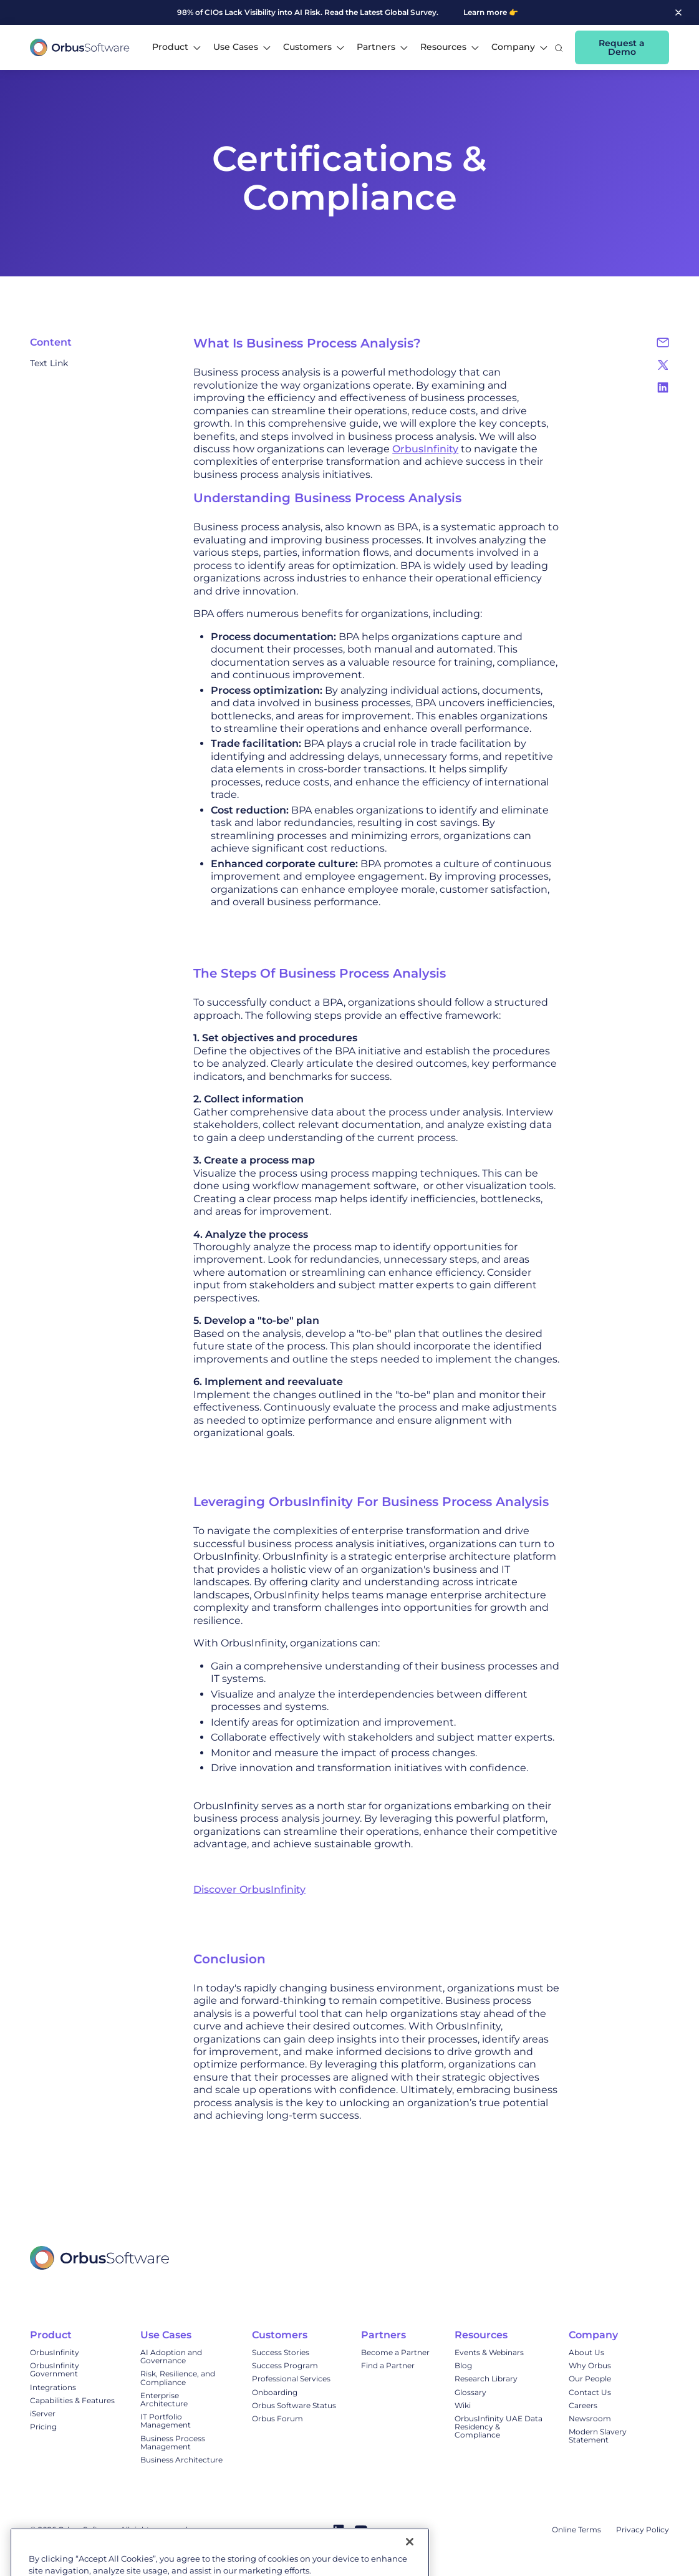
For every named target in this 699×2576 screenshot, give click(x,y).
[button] (176, 47)
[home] (80, 47)
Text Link (49, 363)
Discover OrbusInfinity (249, 1889)
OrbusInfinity (425, 449)
